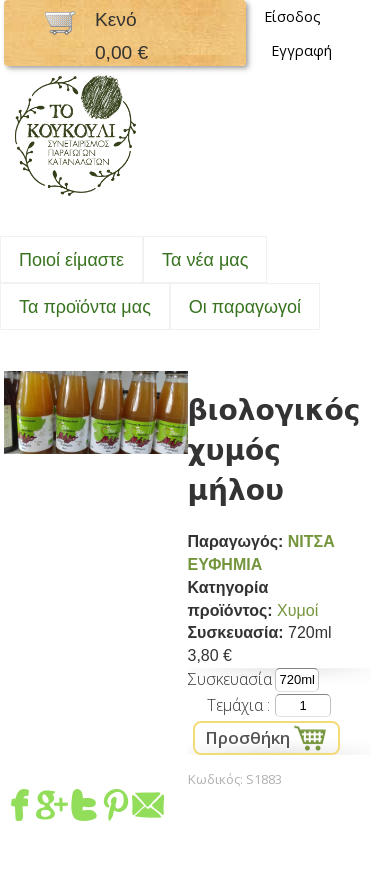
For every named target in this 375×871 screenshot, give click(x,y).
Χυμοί (297, 610)
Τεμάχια (237, 705)
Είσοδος (292, 16)
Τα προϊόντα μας (85, 307)
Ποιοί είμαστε (71, 260)
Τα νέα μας (205, 260)
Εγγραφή (301, 50)
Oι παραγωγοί (245, 307)
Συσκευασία (229, 679)
